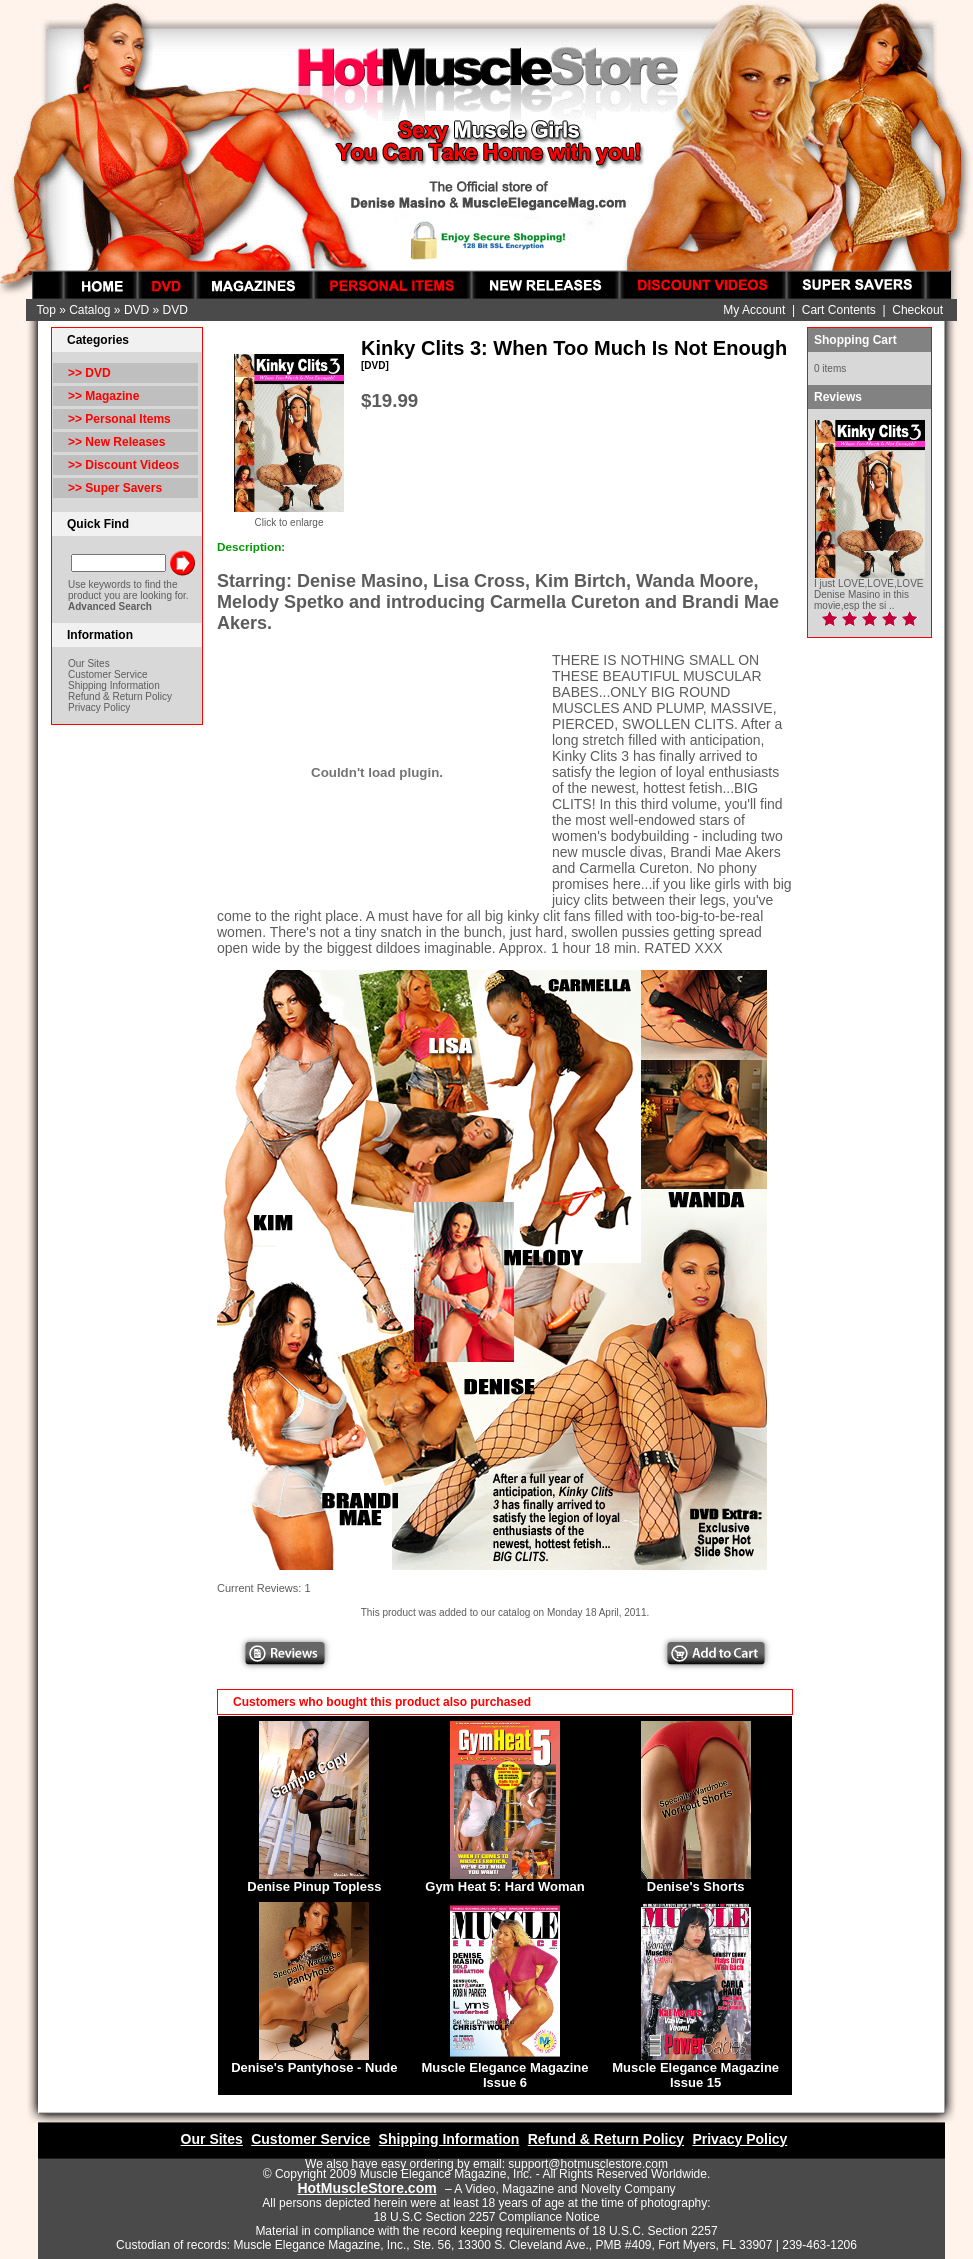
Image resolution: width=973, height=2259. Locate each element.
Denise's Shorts (696, 1886)
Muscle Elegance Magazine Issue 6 (505, 2075)
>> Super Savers (115, 488)
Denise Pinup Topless (314, 1886)
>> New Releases (116, 442)
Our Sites (89, 663)
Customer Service (107, 674)
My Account (754, 310)
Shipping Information (114, 685)
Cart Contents (839, 310)
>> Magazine (103, 396)
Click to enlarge (289, 518)
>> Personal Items (119, 419)
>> (89, 373)
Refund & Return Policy (120, 696)
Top (45, 310)
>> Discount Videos (123, 465)
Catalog (89, 310)
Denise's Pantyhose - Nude (314, 2067)
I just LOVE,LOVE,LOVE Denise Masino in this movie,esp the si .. (869, 594)
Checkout (917, 310)
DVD (136, 310)
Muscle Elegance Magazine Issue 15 (695, 2075)
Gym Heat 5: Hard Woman (504, 1886)
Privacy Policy (99, 707)
